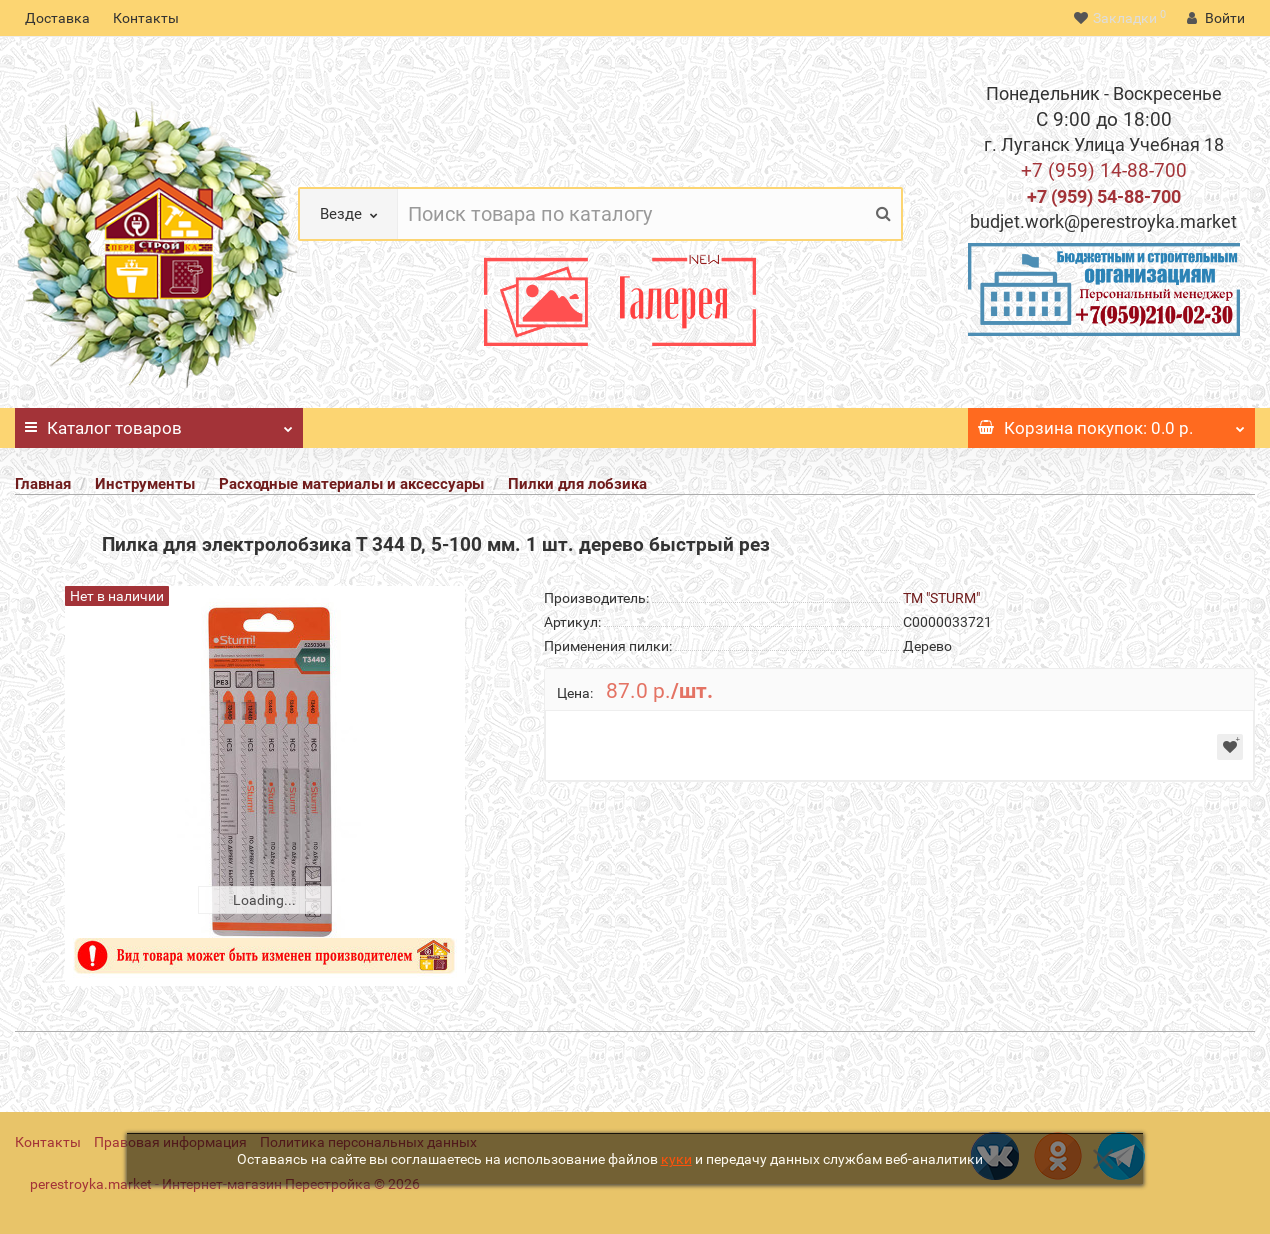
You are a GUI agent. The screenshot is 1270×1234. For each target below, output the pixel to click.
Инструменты (145, 484)
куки (676, 1159)
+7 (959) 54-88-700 (1104, 196)
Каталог (159, 423)
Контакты (146, 18)
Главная (43, 484)
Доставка (57, 18)
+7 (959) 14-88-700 (1104, 170)
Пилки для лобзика (577, 484)
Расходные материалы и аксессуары (351, 484)
